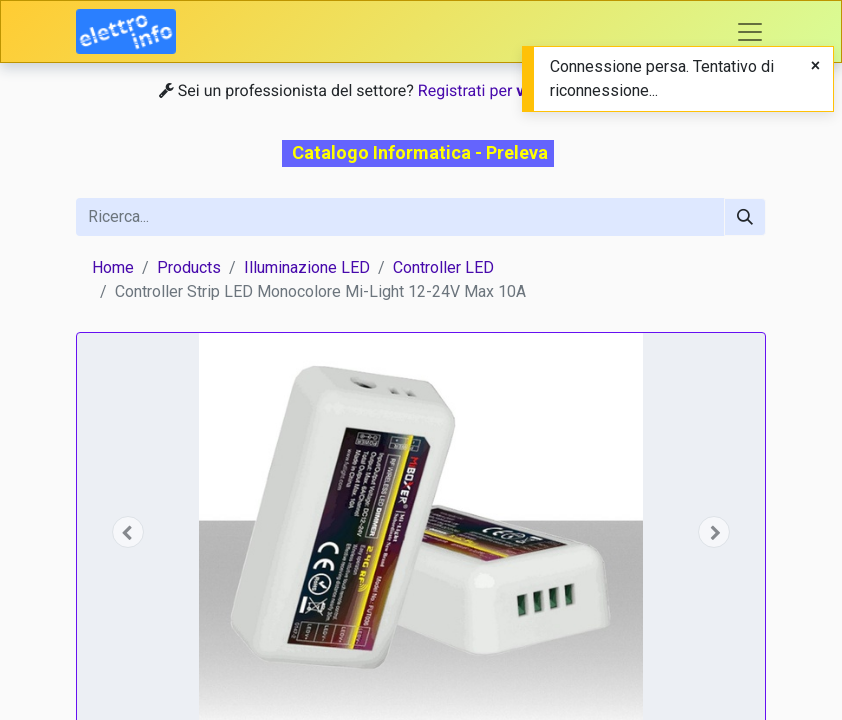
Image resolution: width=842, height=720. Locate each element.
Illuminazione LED (307, 267)
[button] (128, 532)
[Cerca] (745, 217)
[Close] (815, 66)
